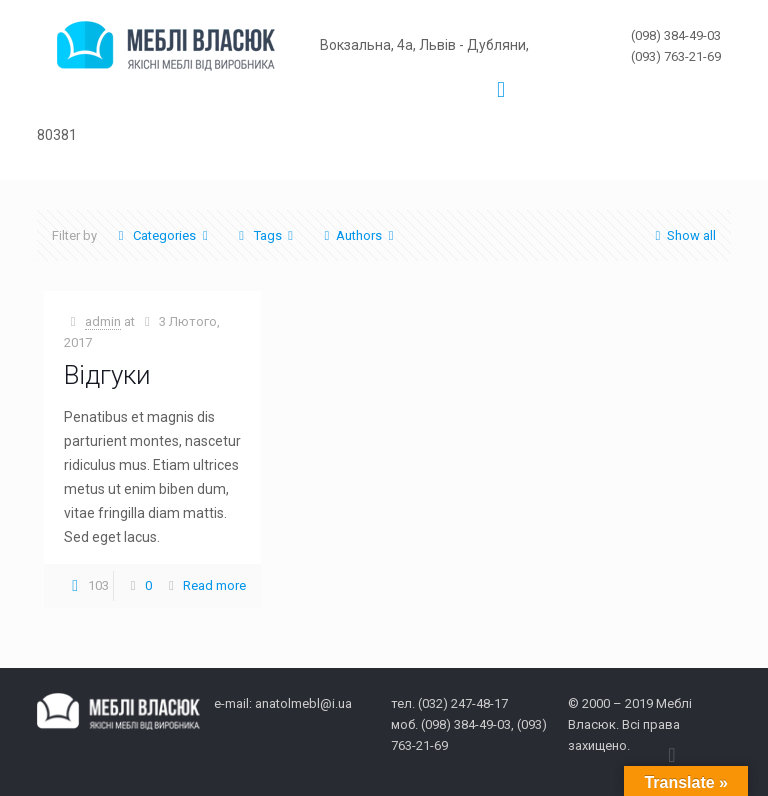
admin (103, 321)
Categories (163, 235)
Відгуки (107, 375)
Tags (265, 235)
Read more (214, 585)
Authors (359, 235)
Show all (682, 235)
